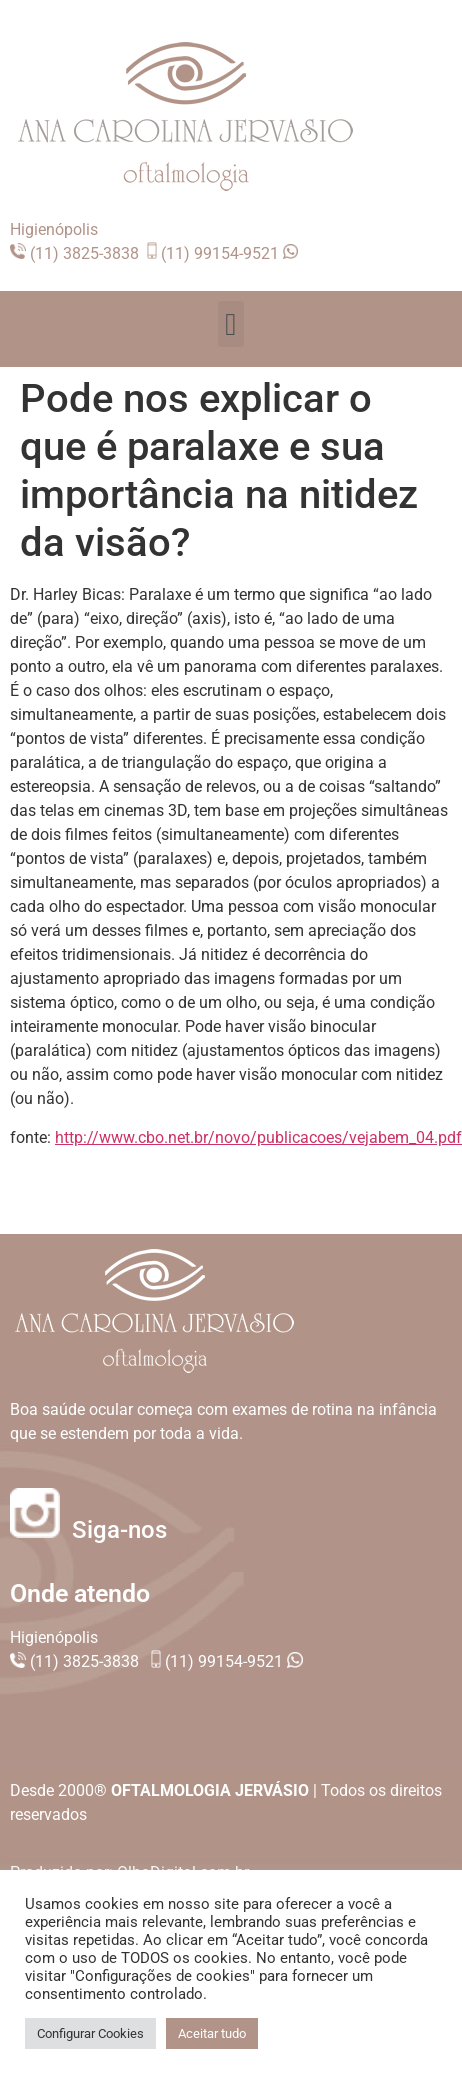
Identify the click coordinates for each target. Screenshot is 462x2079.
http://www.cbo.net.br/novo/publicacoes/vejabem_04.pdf (258, 1137)
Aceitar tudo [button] (212, 2033)
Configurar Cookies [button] (90, 2033)
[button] (231, 324)
